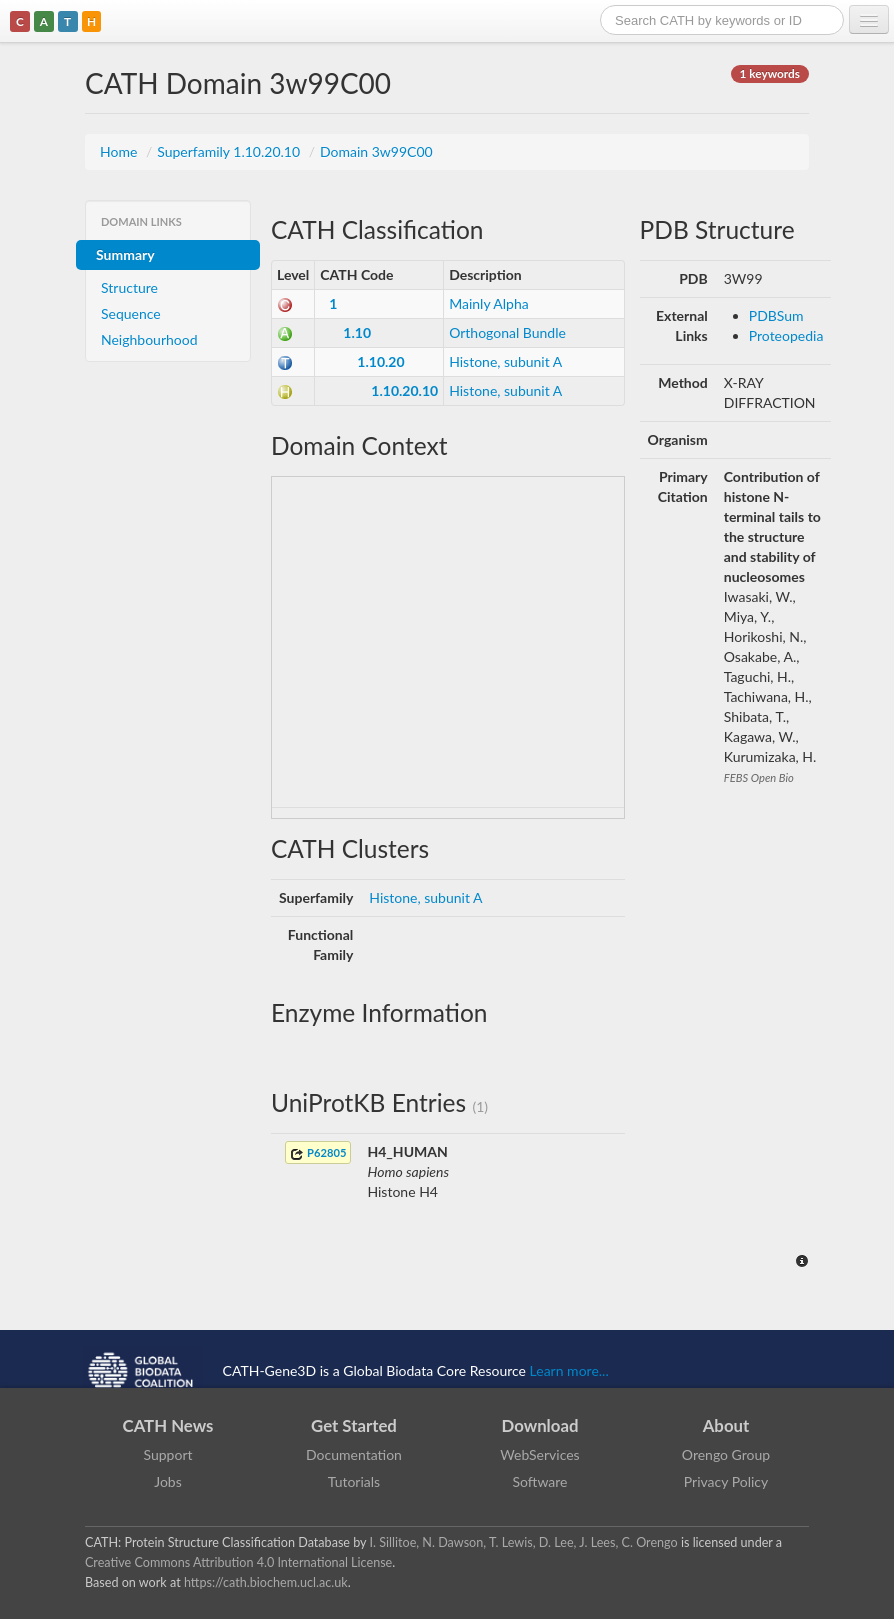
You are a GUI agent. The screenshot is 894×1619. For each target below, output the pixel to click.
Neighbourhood (149, 339)
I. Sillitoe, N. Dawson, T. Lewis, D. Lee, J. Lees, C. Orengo (524, 1542)
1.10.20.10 (404, 390)
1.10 (357, 332)
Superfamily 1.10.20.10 (230, 151)
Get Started (354, 1425)
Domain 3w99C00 (376, 151)
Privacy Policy (726, 1481)
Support (167, 1454)
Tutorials (354, 1481)
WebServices (539, 1454)
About (726, 1425)
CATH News (168, 1425)
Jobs (168, 1481)
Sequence (131, 313)
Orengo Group (726, 1454)
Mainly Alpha (489, 303)
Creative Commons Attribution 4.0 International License (238, 1562)
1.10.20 (380, 361)
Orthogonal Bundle (507, 332)
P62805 (318, 1153)
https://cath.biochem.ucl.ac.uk (266, 1582)
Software (540, 1481)
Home (120, 151)
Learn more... (569, 1369)
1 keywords (770, 73)
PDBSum (776, 315)
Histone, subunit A (505, 361)
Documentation (354, 1454)
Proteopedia (786, 335)
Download (540, 1425)
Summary (125, 254)
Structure (129, 287)
